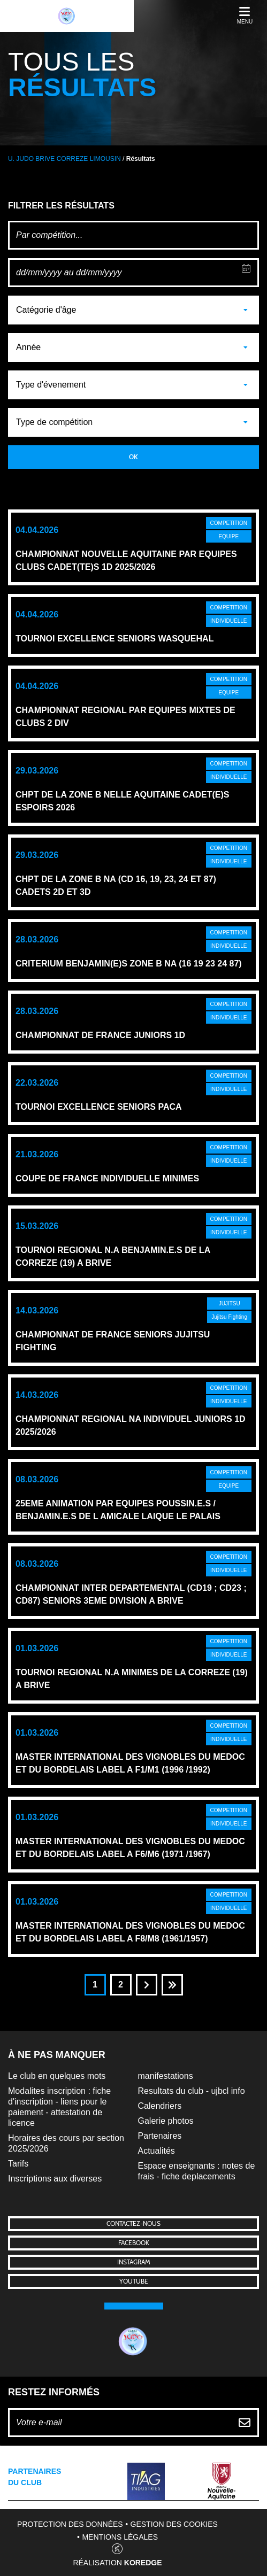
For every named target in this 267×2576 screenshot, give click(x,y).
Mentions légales (120, 2537)
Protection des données (70, 2524)
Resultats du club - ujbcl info (191, 2090)
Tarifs (18, 2163)
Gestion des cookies (174, 2524)
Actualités (156, 2150)
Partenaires (160, 2135)
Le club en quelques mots (56, 2075)
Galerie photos (166, 2120)
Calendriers (160, 2105)
